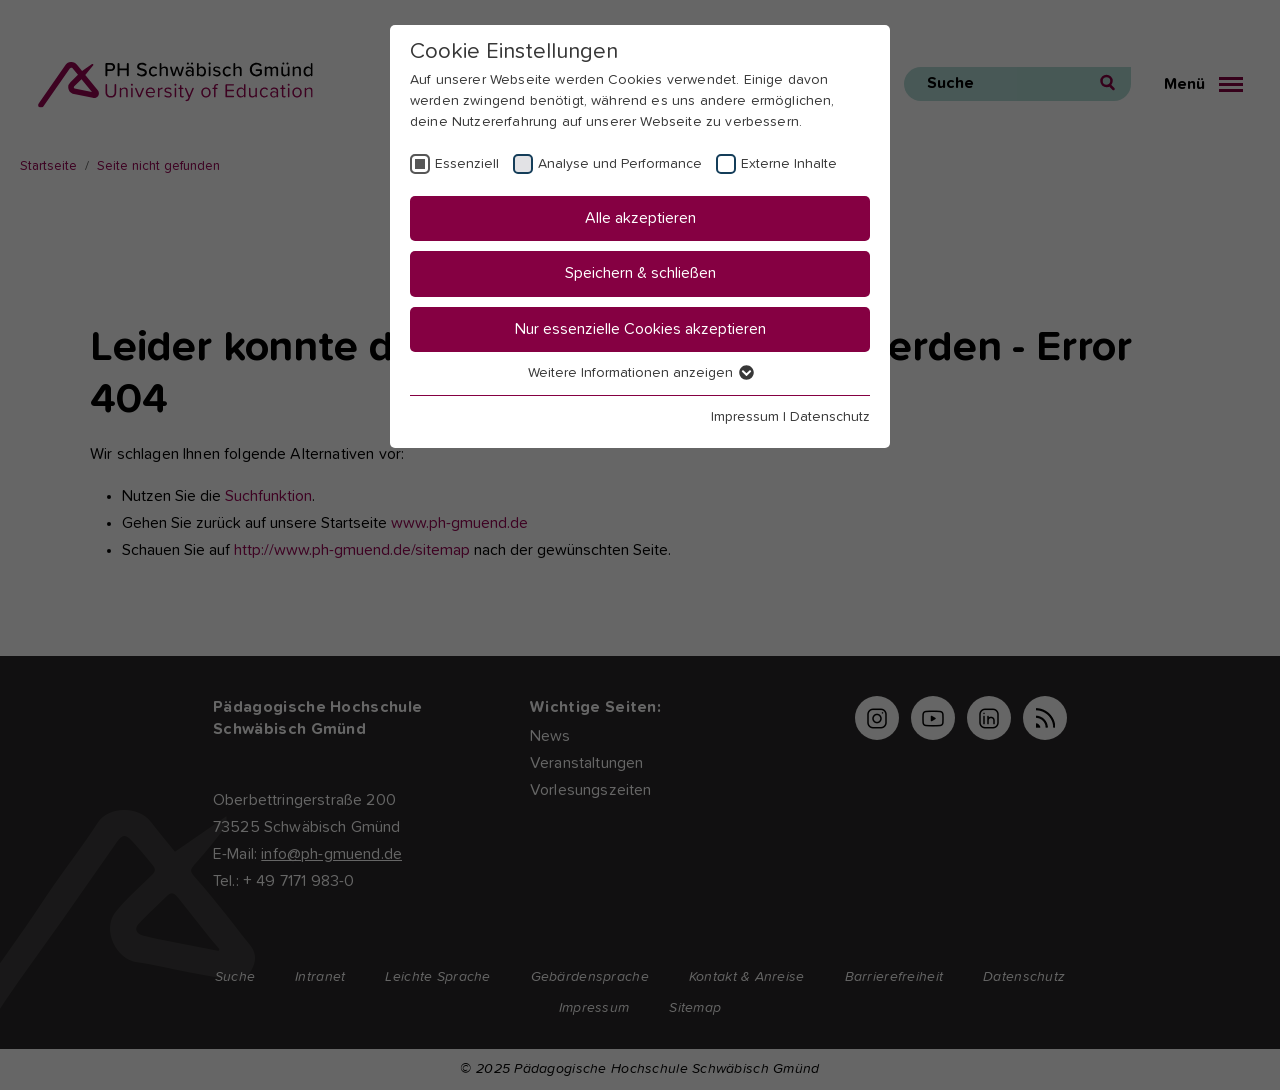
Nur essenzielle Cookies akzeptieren (640, 329)
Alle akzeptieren (640, 218)
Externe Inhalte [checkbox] (789, 164)
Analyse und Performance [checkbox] (620, 164)
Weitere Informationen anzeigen (640, 373)
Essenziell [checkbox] (467, 164)
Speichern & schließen (640, 273)
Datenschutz (830, 417)
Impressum (745, 417)
